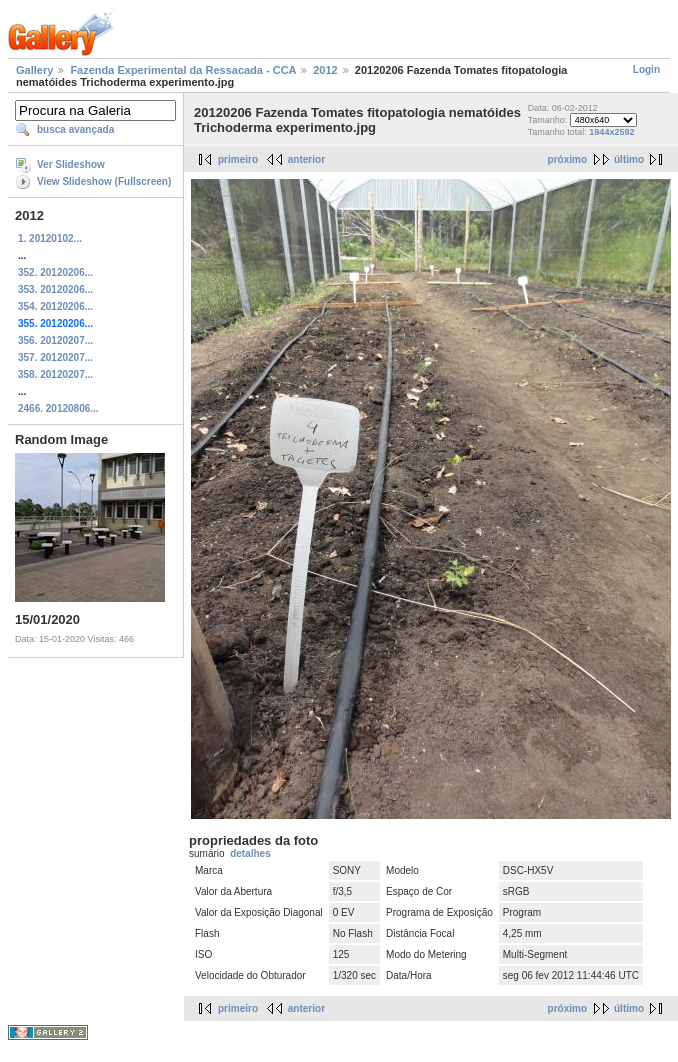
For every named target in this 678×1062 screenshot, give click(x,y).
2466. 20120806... (58, 408)
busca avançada (75, 129)
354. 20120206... (55, 306)
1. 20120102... (50, 238)
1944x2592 (611, 132)
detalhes (250, 853)
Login (646, 69)
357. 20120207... (55, 357)
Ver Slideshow (71, 164)
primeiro (238, 159)
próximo (567, 159)
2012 (325, 70)
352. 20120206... (55, 272)
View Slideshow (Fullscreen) (104, 181)
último (629, 159)
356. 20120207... (55, 340)
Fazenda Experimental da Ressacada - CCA (183, 70)
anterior (306, 159)
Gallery (34, 70)
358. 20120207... (55, 374)
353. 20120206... (55, 289)
